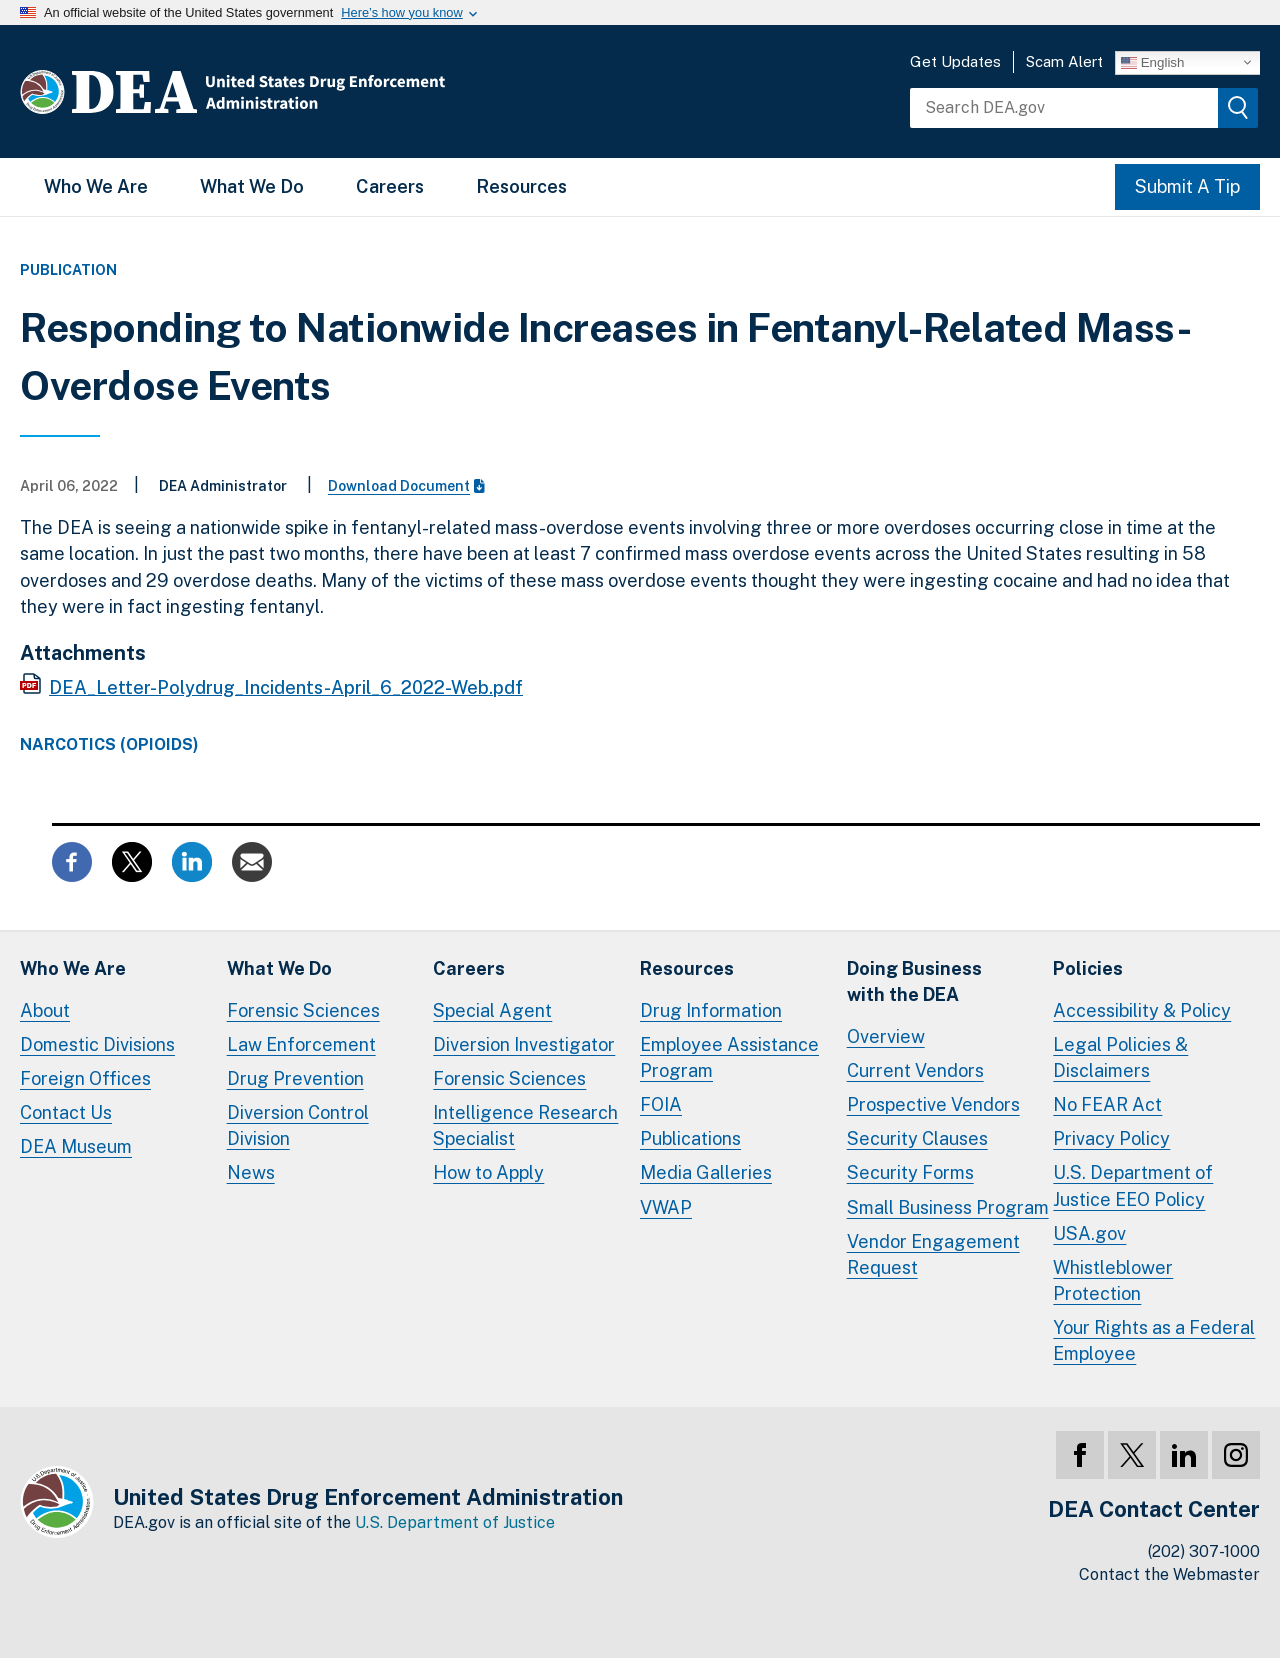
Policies (1088, 968)
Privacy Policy (1111, 1138)
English (1152, 62)
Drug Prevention (295, 1078)
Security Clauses (917, 1138)
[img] (1238, 108)
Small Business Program (948, 1207)
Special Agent (492, 1010)
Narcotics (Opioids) (109, 745)
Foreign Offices (85, 1078)
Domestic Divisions (97, 1044)
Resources (521, 186)
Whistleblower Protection (1113, 1280)
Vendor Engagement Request (933, 1254)
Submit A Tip (1187, 186)
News (251, 1172)
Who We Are (96, 186)
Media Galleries (706, 1172)
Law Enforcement (301, 1044)
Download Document (406, 486)
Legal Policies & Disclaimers (1120, 1057)
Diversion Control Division (298, 1125)
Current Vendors (915, 1070)
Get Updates (955, 61)
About (45, 1010)
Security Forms (910, 1172)
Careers (390, 186)
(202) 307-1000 (1204, 1551)
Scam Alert (1064, 61)
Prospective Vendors (933, 1104)
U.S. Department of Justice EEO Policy (1133, 1185)
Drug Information (711, 1010)
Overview (886, 1036)
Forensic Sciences (303, 1010)
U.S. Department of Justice (455, 1522)
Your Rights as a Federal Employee (1154, 1340)
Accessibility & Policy (1142, 1010)
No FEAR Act (1107, 1104)
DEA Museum (76, 1146)
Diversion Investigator (524, 1044)
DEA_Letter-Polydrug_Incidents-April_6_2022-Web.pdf (286, 687)
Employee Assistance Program (729, 1057)
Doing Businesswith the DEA (914, 981)
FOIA (661, 1104)
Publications (690, 1138)
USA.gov (1089, 1233)
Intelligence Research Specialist (525, 1125)
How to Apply (488, 1172)
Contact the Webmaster (1169, 1574)
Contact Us (66, 1112)
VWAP (666, 1207)
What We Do (252, 186)
